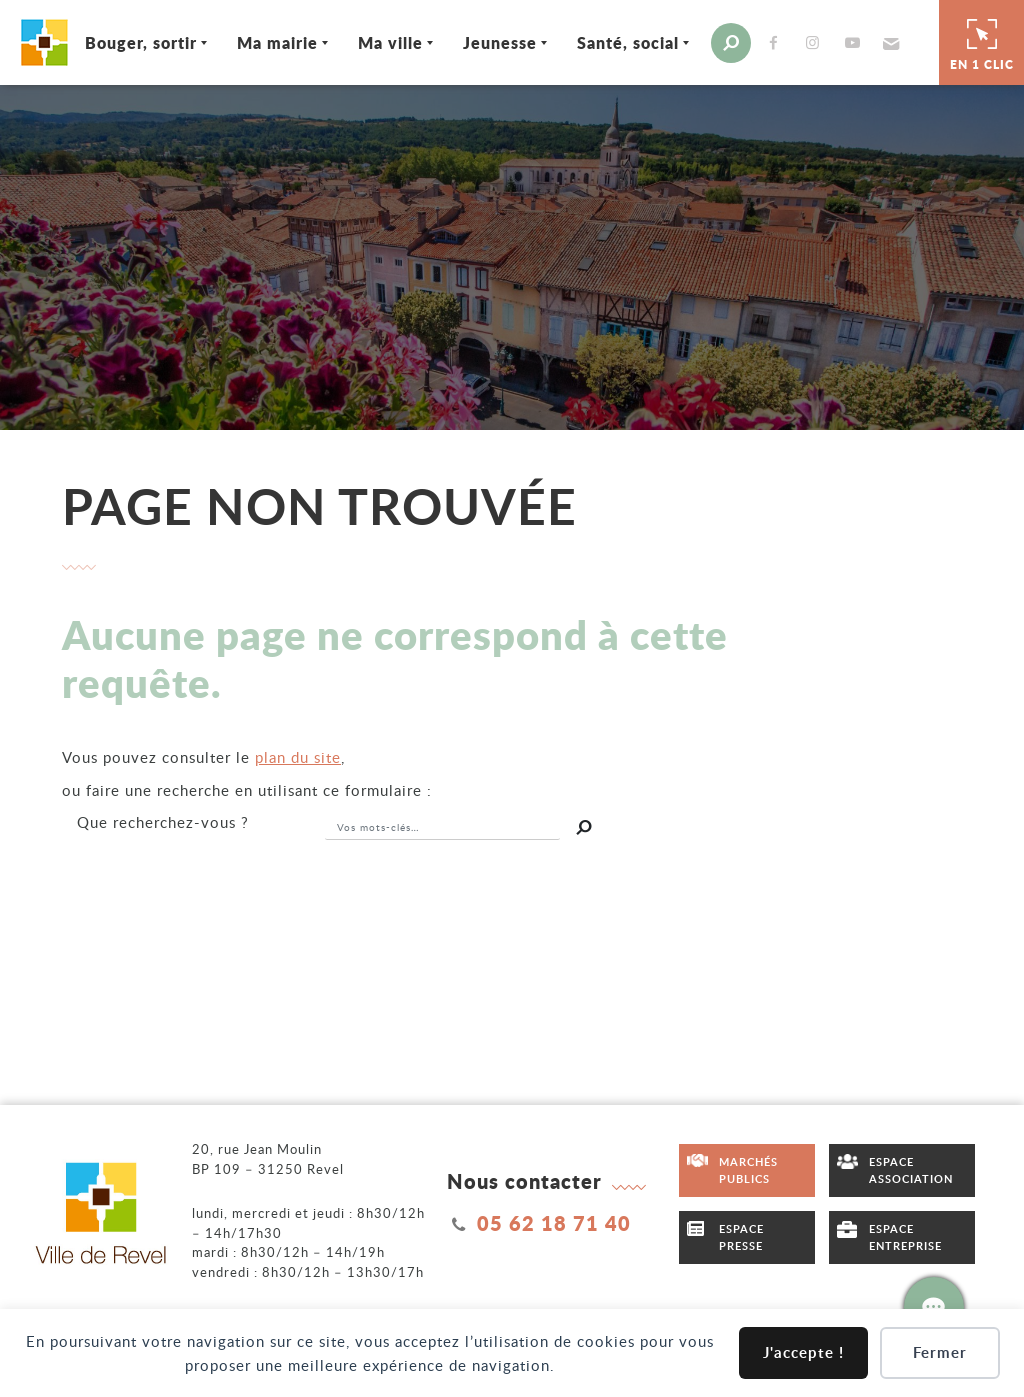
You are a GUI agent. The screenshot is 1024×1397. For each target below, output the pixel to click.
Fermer (940, 1352)
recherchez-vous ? (163, 822)
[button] (888, 43)
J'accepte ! (803, 1352)
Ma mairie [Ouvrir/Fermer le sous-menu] (277, 42)
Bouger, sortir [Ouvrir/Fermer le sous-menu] (141, 42)
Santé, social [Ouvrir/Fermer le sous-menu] (628, 42)
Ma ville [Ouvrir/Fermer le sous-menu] (390, 42)
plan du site (298, 757)
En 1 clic (982, 42)
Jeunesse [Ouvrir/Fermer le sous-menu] (500, 42)
